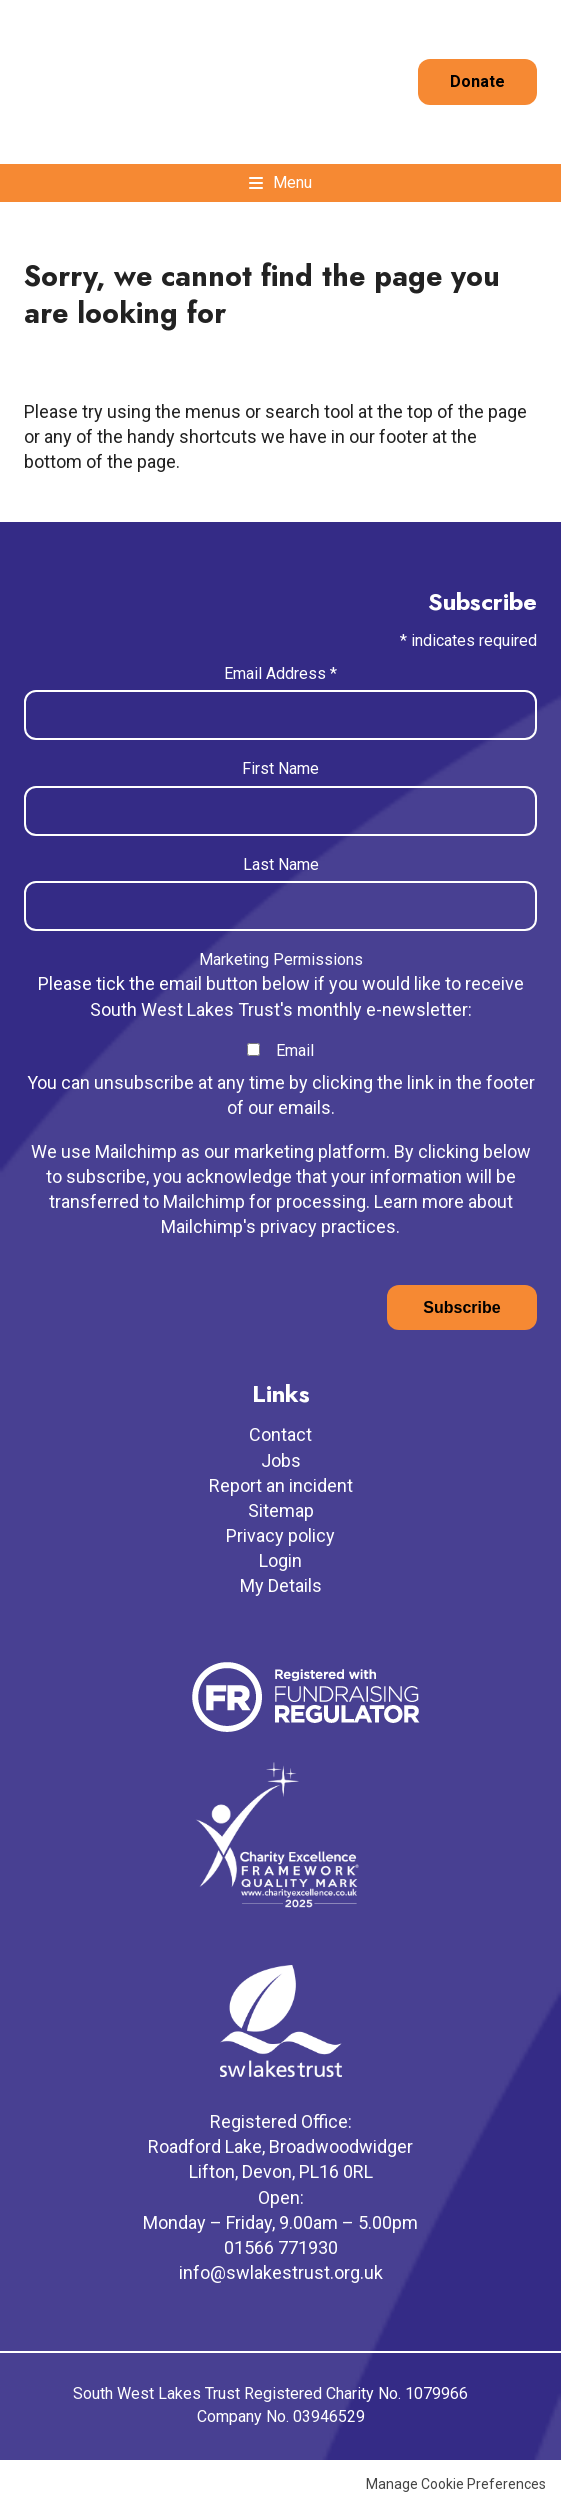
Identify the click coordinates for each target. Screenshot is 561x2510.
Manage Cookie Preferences (456, 2484)
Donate (477, 81)
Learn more (419, 1201)
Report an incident (281, 1485)
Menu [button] (292, 182)
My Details (281, 1585)
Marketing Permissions (281, 959)
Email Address (280, 673)
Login (280, 1560)
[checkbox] (253, 1049)
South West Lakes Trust (91, 82)
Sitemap (281, 1510)
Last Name (281, 864)
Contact (280, 1434)
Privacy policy (280, 1535)
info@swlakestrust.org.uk (281, 2272)
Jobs (281, 1460)
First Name (280, 768)
